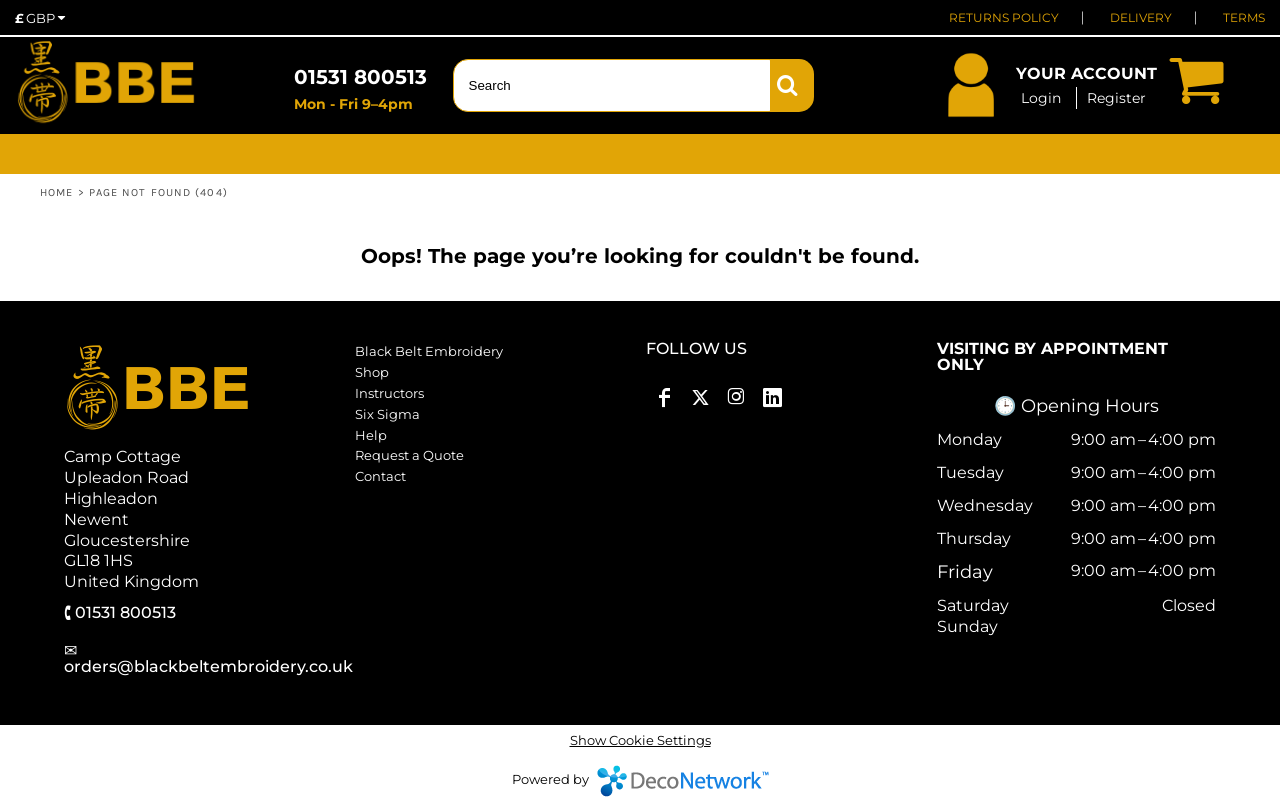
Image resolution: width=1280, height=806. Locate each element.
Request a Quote (409, 455)
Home (56, 192)
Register (1116, 98)
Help (371, 435)
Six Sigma (387, 414)
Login (1041, 98)
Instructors (389, 393)
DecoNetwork (683, 781)
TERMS (1244, 17)
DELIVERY (1141, 17)
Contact (380, 476)
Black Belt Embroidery (429, 351)
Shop (372, 372)
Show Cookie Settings (640, 740)
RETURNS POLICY (1004, 17)
